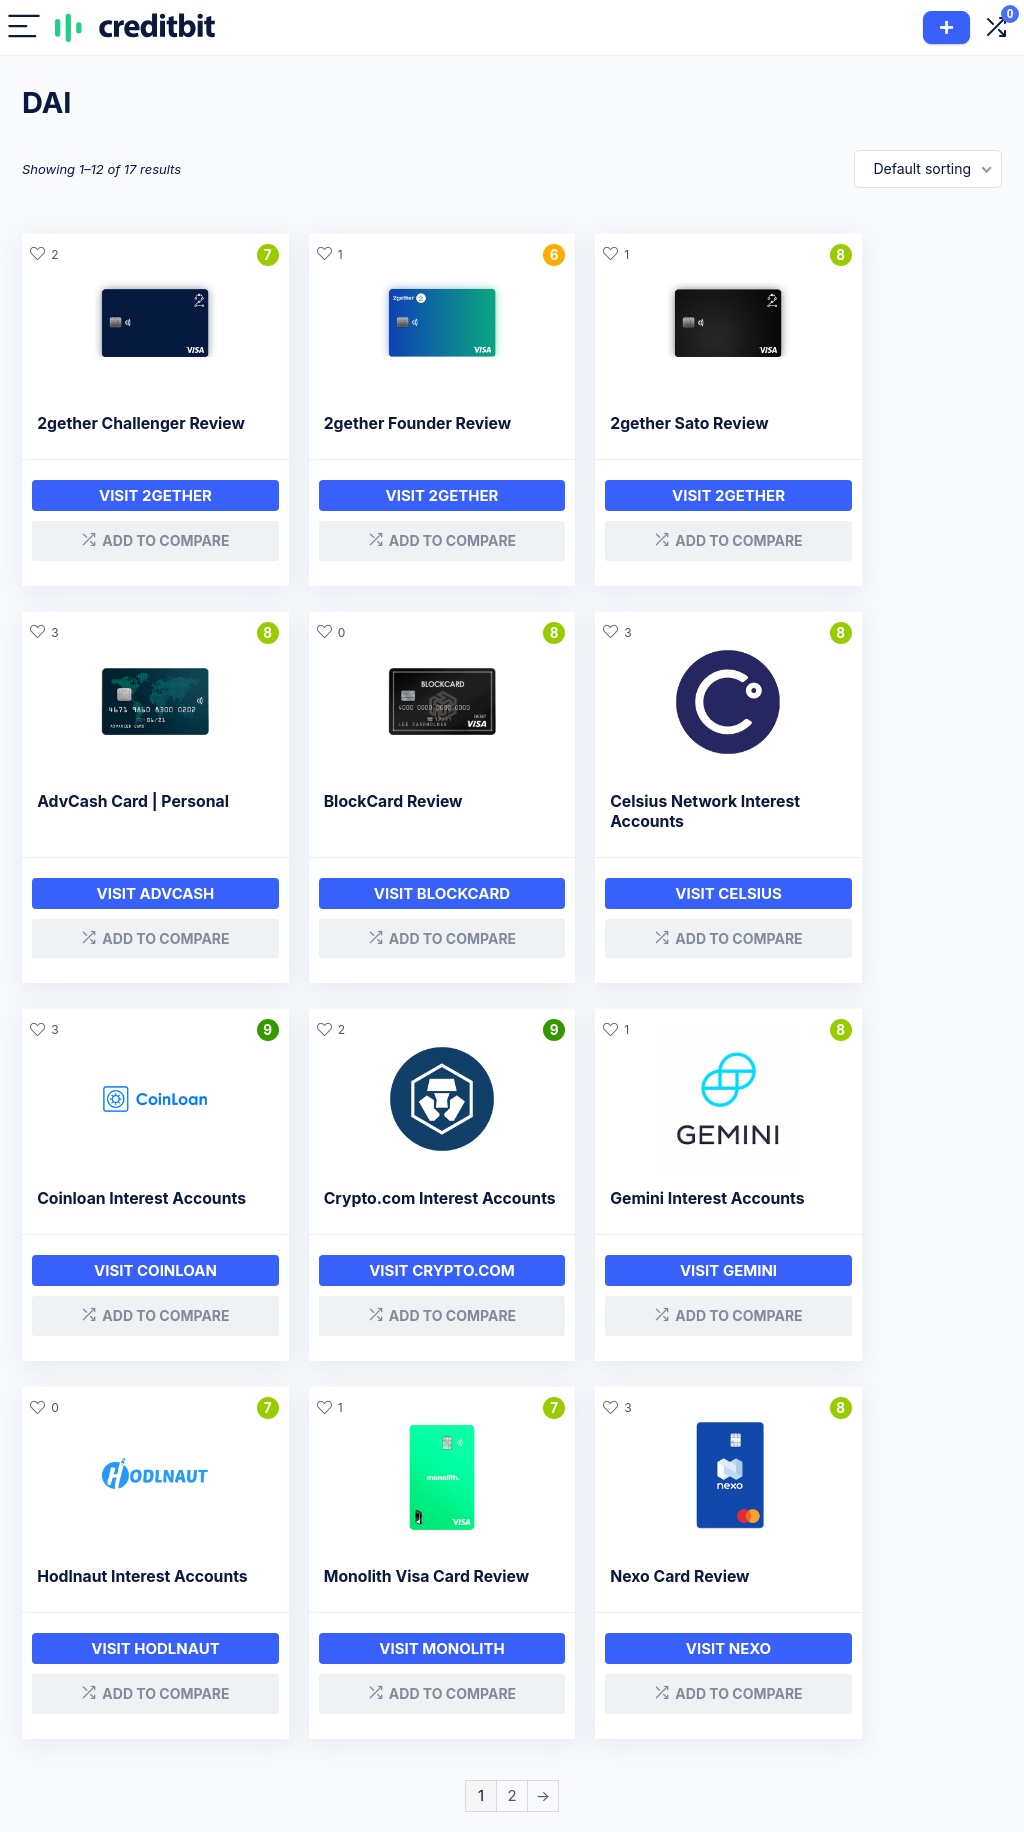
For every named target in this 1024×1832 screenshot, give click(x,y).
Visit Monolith (636, 1305)
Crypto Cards (428, 1692)
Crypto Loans (428, 1636)
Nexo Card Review (856, 1213)
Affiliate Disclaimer (756, 1664)
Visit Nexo (886, 1305)
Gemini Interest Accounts (134, 1213)
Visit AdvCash (887, 515)
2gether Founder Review (380, 423)
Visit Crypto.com (887, 910)
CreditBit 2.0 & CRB (917, 1664)
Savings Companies (554, 1701)
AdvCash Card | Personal (883, 423)
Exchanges (420, 1720)
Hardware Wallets (442, 1748)
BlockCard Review (106, 818)
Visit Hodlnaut (387, 1305)
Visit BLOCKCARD (137, 910)
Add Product (946, 27)
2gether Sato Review (616, 423)
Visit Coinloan (636, 910)
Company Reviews (578, 1636)
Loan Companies (572, 1664)
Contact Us (732, 1692)
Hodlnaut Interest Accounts (353, 1223)
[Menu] (24, 27)
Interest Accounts (442, 1664)
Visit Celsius (387, 910)
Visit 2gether (137, 515)
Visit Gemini (137, 1305)
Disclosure (730, 1636)
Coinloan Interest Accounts (602, 828)
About (873, 1636)
